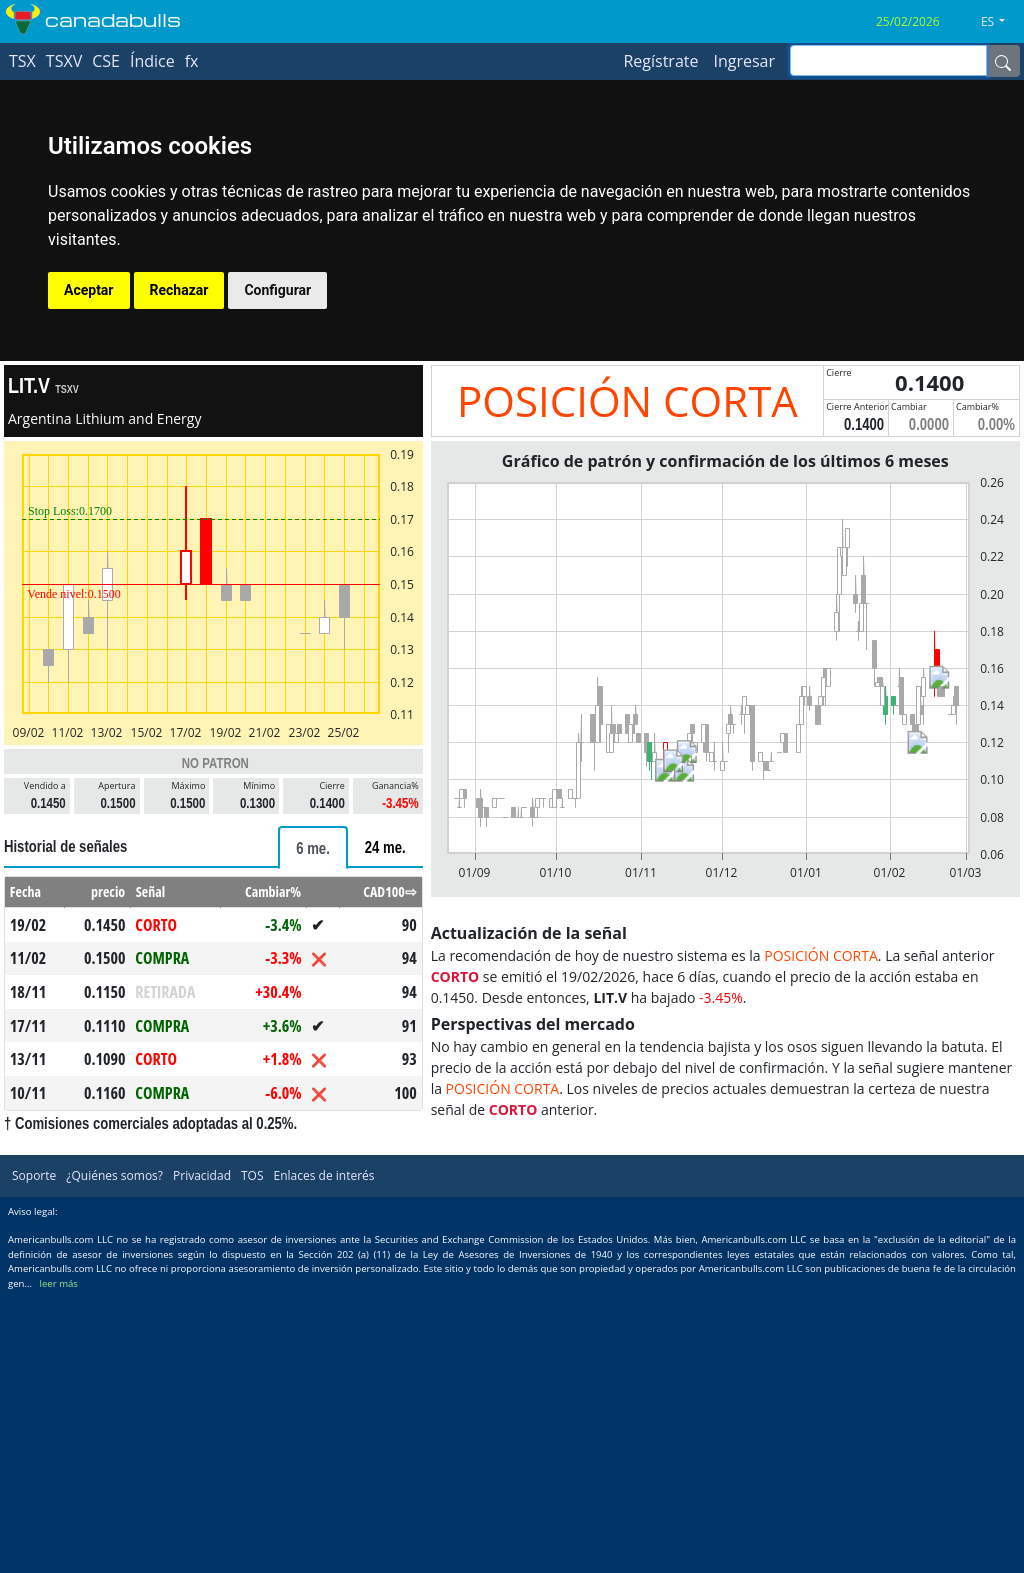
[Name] (1003, 61)
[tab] (313, 847)
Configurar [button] (277, 290)
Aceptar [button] (89, 290)
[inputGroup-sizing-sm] (888, 60)
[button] (1000, 22)
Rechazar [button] (179, 290)
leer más (59, 1283)
